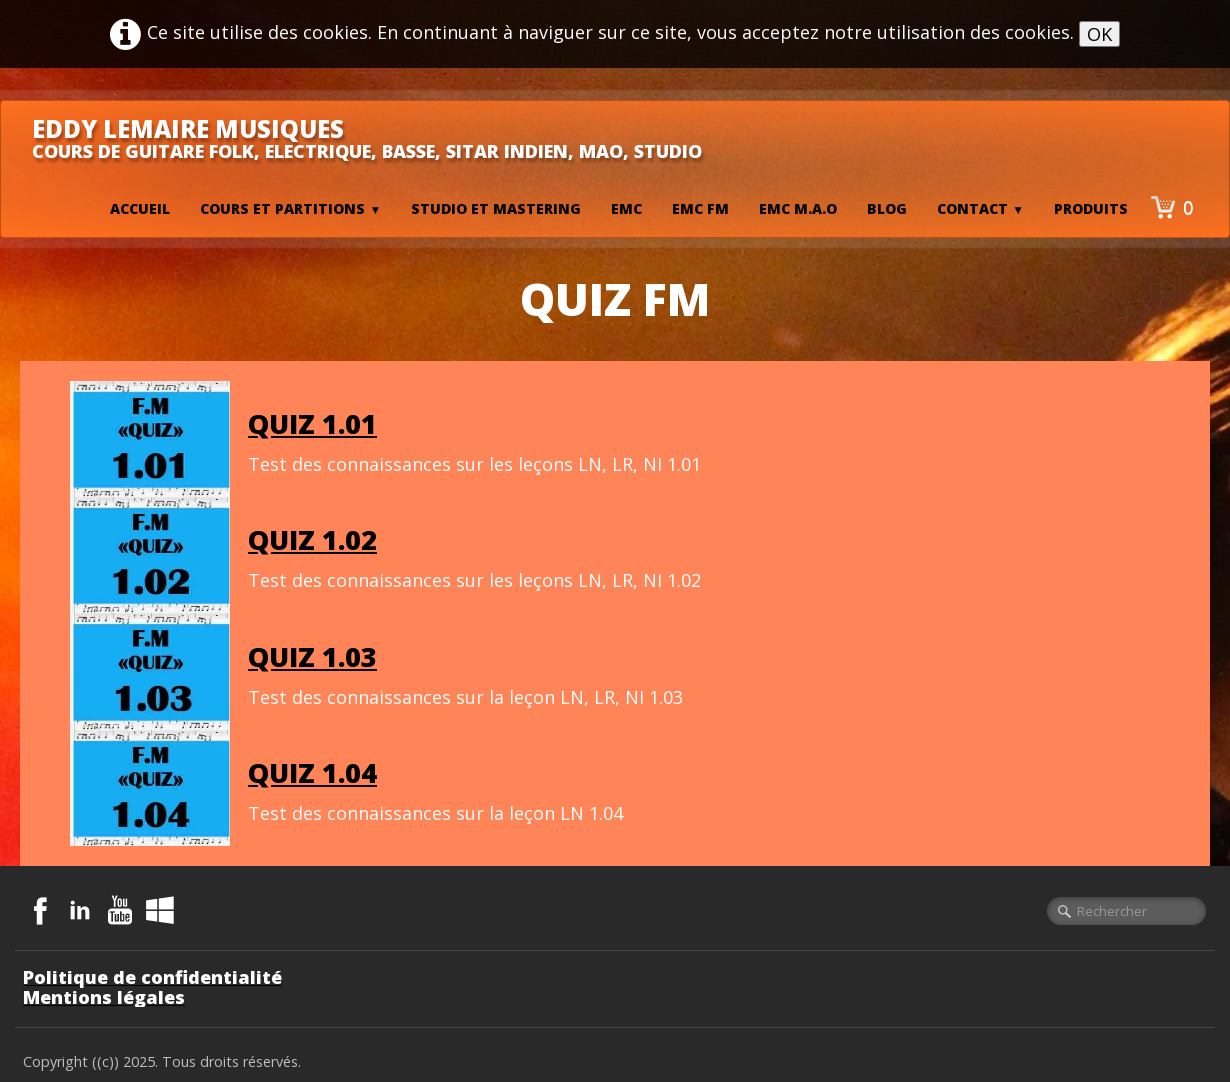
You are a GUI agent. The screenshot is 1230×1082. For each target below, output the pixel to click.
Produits (1091, 208)
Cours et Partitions (290, 208)
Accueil (140, 208)
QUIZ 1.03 (312, 656)
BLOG (887, 208)
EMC (626, 208)
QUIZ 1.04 (312, 772)
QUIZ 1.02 (312, 539)
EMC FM (700, 208)
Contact (980, 208)
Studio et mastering (496, 208)
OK (1099, 34)
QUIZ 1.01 (312, 423)
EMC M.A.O (798, 208)
